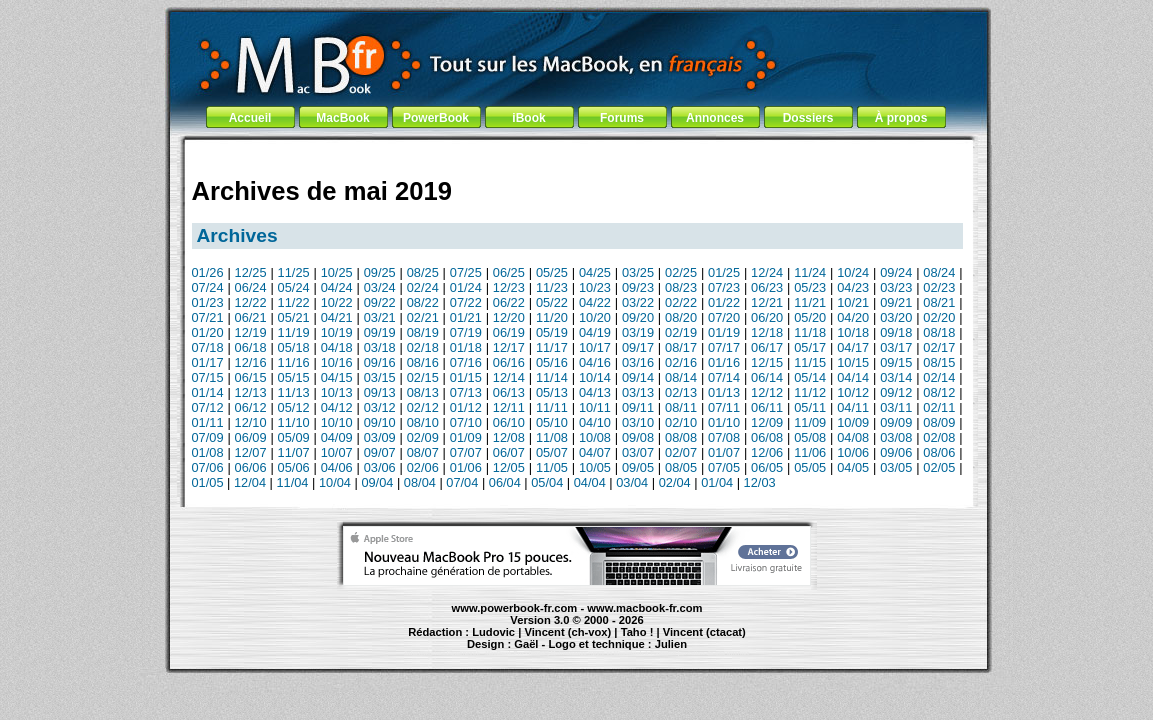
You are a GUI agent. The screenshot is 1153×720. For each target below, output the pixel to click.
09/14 (638, 377)
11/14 (552, 377)
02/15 (423, 377)
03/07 (638, 452)
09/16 (380, 362)
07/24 (208, 287)
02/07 (681, 452)
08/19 (423, 332)
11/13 (294, 392)
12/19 (251, 332)
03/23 (896, 287)
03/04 (632, 482)
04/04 (590, 482)
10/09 (853, 422)
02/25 (681, 272)
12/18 (767, 332)
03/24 (380, 287)
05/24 (294, 287)
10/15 (853, 362)
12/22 (251, 302)
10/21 (853, 302)
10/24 (853, 272)
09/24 (896, 272)
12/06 (767, 452)
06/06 (251, 467)
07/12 (208, 407)
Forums (622, 118)
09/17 (638, 347)
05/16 (552, 362)
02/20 (939, 317)
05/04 (547, 482)
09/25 (380, 272)
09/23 (638, 287)
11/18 (810, 332)
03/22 (638, 302)
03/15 (380, 377)
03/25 (638, 272)
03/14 (896, 377)
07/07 (466, 452)
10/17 (595, 347)
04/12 (337, 407)
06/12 (251, 407)
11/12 (810, 392)
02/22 (681, 302)
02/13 (681, 392)
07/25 (466, 272)
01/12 (466, 407)
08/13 (423, 392)
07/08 (724, 437)
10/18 (853, 332)
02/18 (423, 347)
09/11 (638, 407)
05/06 (294, 467)
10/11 (595, 407)
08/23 (681, 287)
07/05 (724, 467)
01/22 (724, 302)
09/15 (896, 362)
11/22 (294, 302)
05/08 (810, 437)
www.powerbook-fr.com (515, 608)
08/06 (939, 452)
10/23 (595, 287)
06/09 (251, 437)
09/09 (896, 422)
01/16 (724, 362)
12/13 (251, 392)
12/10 (251, 422)
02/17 (939, 347)
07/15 (208, 377)
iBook (528, 118)
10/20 (595, 317)
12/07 (251, 452)
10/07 (337, 452)
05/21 (294, 317)
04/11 (853, 407)
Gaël (526, 644)
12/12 (767, 392)
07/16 (466, 362)
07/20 (724, 317)
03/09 (380, 437)
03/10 (638, 422)
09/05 (638, 467)
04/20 (853, 317)
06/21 (251, 317)
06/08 (767, 437)
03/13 (638, 392)
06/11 (767, 407)
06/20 (767, 317)
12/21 (767, 302)
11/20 (552, 317)
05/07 (552, 452)
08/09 (939, 422)
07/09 (208, 437)
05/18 (294, 347)
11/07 (294, 452)
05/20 (810, 317)
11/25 (294, 272)
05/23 (810, 287)
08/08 (681, 437)
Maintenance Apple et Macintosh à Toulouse (614, 653)
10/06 (853, 452)
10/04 (335, 482)
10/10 (337, 422)
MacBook (342, 118)
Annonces (715, 118)
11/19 (294, 332)
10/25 (337, 272)
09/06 (896, 452)
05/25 (552, 272)
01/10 (724, 422)
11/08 (552, 437)
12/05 (509, 467)
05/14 (810, 377)
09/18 (896, 332)
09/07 (380, 452)
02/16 (681, 362)
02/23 (939, 287)
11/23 (552, 287)
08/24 (939, 272)
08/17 (681, 347)
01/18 (466, 347)
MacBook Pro (504, 653)
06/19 (509, 332)
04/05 (853, 467)
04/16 (595, 362)
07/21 (208, 317)
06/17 (767, 347)
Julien (671, 644)
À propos (901, 118)
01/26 (208, 272)
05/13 (552, 392)
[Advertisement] (577, 152)
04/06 (337, 467)
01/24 (466, 287)
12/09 (767, 422)
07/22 (466, 302)
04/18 (337, 347)
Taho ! (637, 632)
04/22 (595, 302)
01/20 (208, 332)
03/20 (896, 317)
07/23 (724, 287)
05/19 (552, 332)
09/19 (380, 332)
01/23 (208, 302)
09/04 (377, 482)
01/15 (466, 377)
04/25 (595, 272)
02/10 (681, 422)
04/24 (337, 287)
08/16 (423, 362)
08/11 (681, 407)
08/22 (423, 302)
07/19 (466, 332)
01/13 (724, 392)
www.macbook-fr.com (644, 608)
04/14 (853, 377)
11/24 (810, 272)
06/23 (767, 287)
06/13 (509, 392)
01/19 (724, 332)
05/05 (810, 467)
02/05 (939, 467)
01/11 (208, 422)
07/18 (208, 347)
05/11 (810, 407)
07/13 (466, 392)
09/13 (380, 392)
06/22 (509, 302)
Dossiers (808, 118)
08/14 (681, 377)
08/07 (423, 452)
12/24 (767, 272)
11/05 (552, 467)
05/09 (294, 437)
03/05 (896, 467)
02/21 (423, 317)
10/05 (595, 467)
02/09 (423, 437)
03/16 (638, 362)
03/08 (896, 437)
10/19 (337, 332)
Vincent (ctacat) (704, 632)
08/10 (423, 422)
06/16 (509, 362)
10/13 (337, 392)
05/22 (552, 302)
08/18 (939, 332)
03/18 (380, 347)
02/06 (423, 467)
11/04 (292, 482)
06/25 (509, 272)
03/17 (896, 347)
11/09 (810, 422)
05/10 (552, 422)
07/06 (208, 467)
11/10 (294, 422)
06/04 (505, 482)
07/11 (724, 407)
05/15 (294, 377)
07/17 (724, 347)
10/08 (595, 437)
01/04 (717, 482)
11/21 (810, 302)
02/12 (423, 407)
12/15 (767, 362)
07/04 (462, 482)
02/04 (675, 482)
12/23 (509, 287)
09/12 (896, 392)
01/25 (724, 272)
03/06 (380, 467)
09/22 (380, 302)
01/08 (208, 452)
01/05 (208, 482)
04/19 (595, 332)
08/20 (681, 317)
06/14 (767, 377)
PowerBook (436, 118)
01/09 (466, 437)
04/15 (337, 377)
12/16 (251, 362)
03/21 (380, 317)
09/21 (896, 302)
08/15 (939, 362)
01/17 (208, 362)
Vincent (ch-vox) (567, 632)
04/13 (595, 392)
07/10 (466, 422)
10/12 (853, 392)
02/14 (939, 377)
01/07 (724, 452)
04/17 (853, 347)
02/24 (423, 287)
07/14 (724, 377)
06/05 (767, 467)
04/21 (337, 317)
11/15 (810, 362)
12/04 (250, 482)
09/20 (638, 317)
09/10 (380, 422)
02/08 (939, 437)
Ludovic (493, 632)
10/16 (337, 362)
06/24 (251, 287)
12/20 (509, 317)
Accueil (250, 118)
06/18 (251, 347)
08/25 (423, 272)
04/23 (853, 287)
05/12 (294, 407)
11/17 (552, 347)
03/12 (380, 407)
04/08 (853, 437)
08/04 (420, 482)
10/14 (595, 377)
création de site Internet (715, 653)
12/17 (509, 347)
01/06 (466, 467)
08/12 (939, 392)
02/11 (939, 407)
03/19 (638, 332)
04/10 (595, 422)
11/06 (810, 452)
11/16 (294, 362)
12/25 (251, 272)
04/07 (595, 452)
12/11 (509, 407)
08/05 (681, 467)
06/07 (509, 452)
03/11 (896, 407)
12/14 (509, 377)
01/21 (466, 317)
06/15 (251, 377)
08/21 (939, 302)
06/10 (509, 422)
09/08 (638, 437)
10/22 (337, 302)
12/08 (509, 437)
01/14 (208, 392)
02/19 (681, 332)
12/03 (760, 482)
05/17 (810, 347)
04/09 (337, 437)
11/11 (552, 407)
